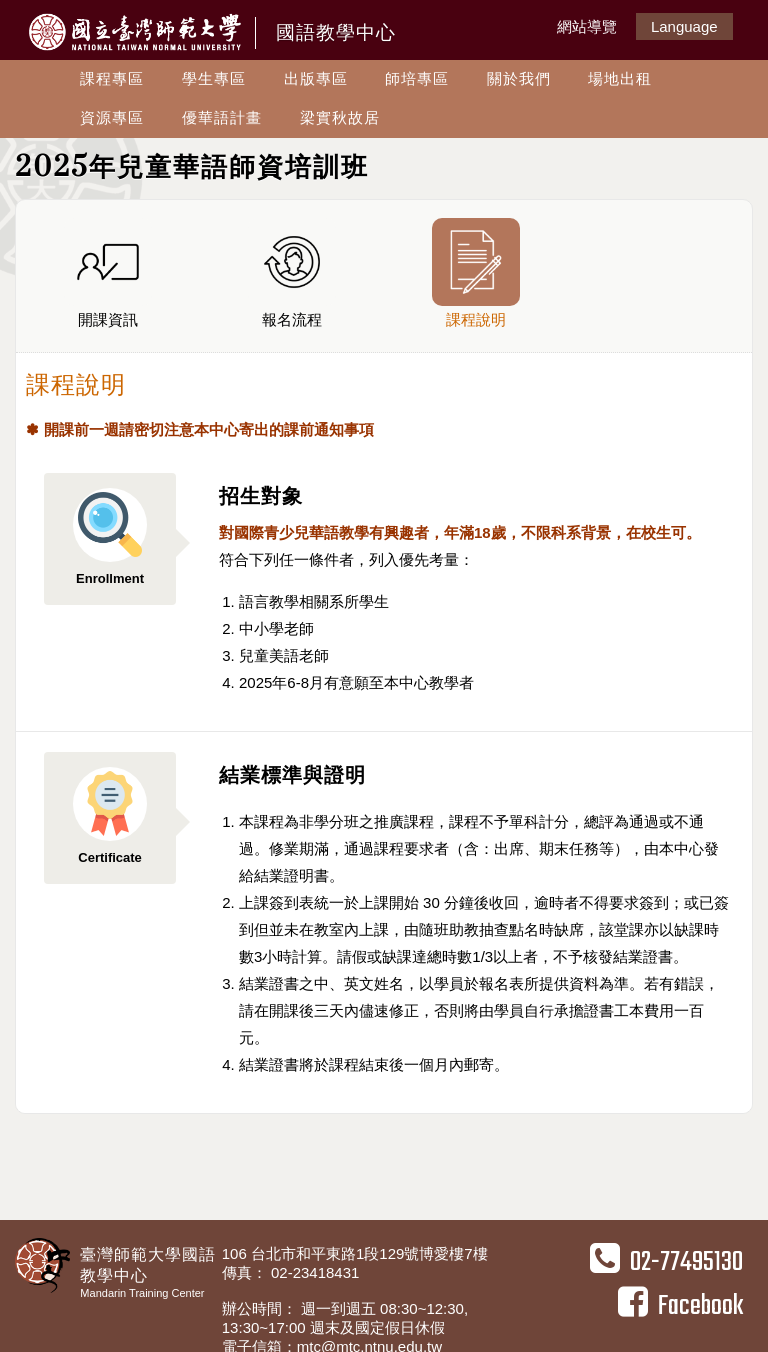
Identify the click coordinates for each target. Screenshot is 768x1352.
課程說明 (476, 273)
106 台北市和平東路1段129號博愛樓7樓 (357, 1253)
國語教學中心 (336, 32)
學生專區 (214, 78)
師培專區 (417, 78)
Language (684, 26)
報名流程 (292, 273)
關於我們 (519, 78)
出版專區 (316, 78)
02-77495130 (666, 1262)
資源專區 (112, 117)
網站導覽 (587, 26)
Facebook (680, 1306)
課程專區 (112, 78)
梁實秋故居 (340, 117)
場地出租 (620, 78)
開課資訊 (108, 273)
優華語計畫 (222, 117)
